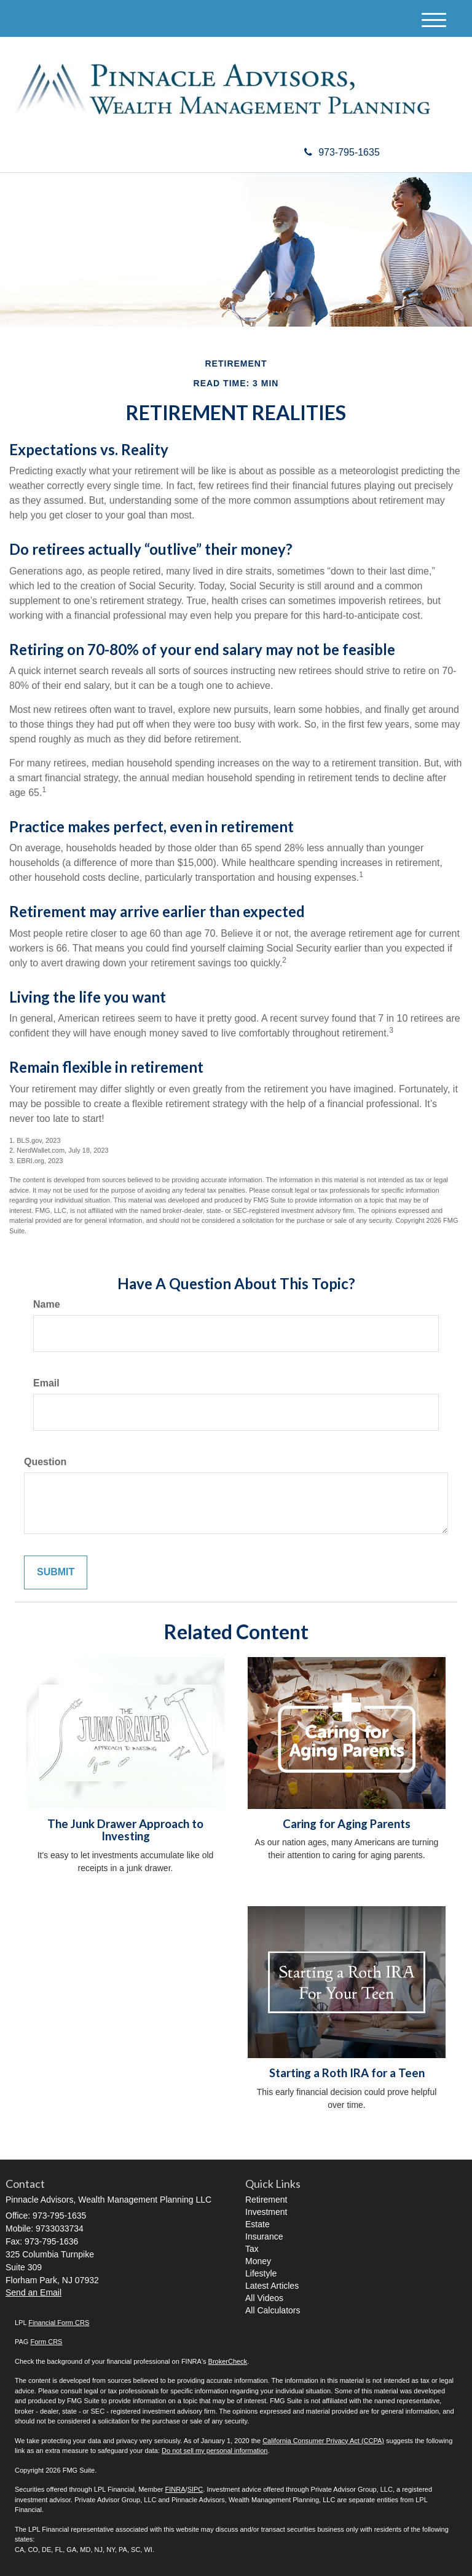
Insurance (264, 2236)
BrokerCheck (228, 2361)
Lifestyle (261, 2273)
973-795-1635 (342, 152)
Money (258, 2261)
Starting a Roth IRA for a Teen (347, 2073)
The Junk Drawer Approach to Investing (125, 1830)
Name (46, 1304)
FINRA (175, 2489)
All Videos (264, 2298)
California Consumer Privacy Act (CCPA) (323, 2440)
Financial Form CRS (58, 2322)
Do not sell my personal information (214, 2450)
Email (46, 1383)
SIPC (195, 2489)
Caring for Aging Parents (347, 1824)
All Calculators (272, 2310)
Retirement (266, 2199)
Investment (266, 2212)
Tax (252, 2249)
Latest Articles (272, 2286)
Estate (257, 2224)
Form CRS (46, 2341)
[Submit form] (55, 1572)
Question (45, 1462)
